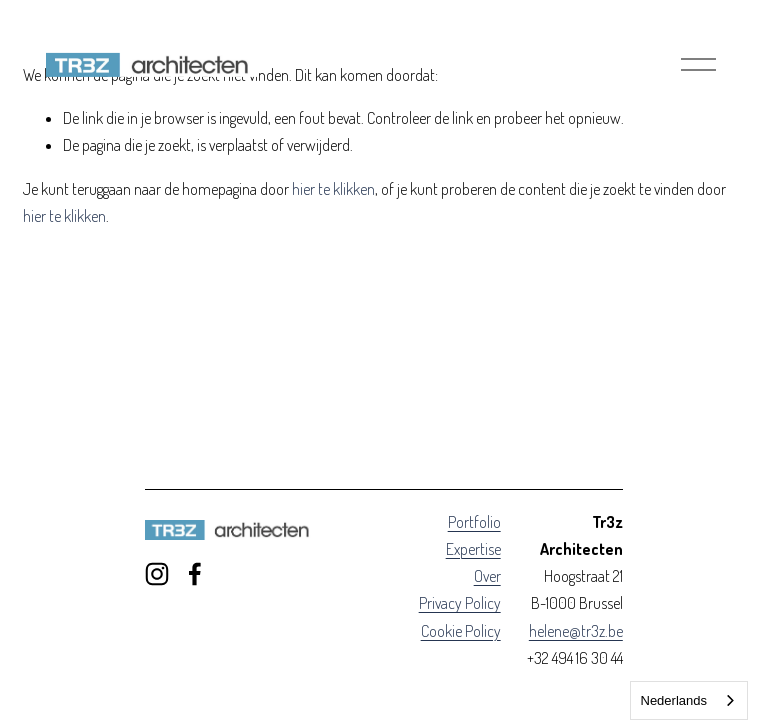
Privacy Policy (460, 603)
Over (487, 576)
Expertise (473, 549)
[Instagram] (157, 574)
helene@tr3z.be (576, 631)
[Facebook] (195, 574)
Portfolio (474, 522)
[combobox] (689, 700)
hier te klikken (333, 189)
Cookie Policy (461, 631)
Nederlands (674, 700)
